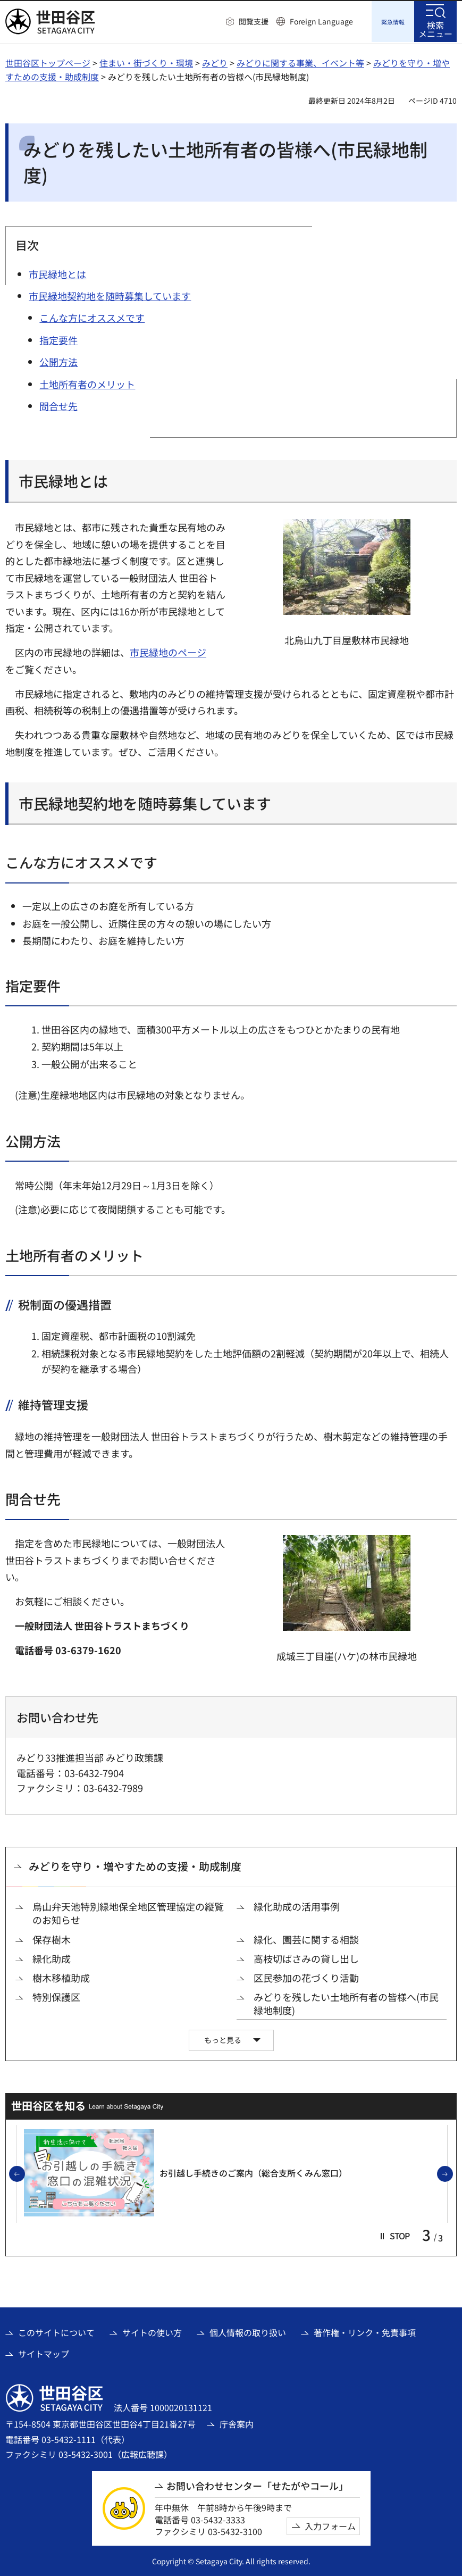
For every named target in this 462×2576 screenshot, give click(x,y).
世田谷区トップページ (47, 61)
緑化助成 (51, 1957)
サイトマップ (43, 2352)
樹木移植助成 (61, 1976)
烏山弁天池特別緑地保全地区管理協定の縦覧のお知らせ (128, 1911)
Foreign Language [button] (321, 21)
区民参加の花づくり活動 (306, 1976)
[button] (247, 21)
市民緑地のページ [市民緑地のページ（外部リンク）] (168, 650)
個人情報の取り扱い (247, 2331)
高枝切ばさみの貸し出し (306, 1957)
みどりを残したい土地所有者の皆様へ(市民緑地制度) (346, 2002)
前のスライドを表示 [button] (24, 2173)
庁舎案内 (237, 2422)
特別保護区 (56, 1995)
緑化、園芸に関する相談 (306, 1938)
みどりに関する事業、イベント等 (300, 61)
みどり (215, 61)
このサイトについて (56, 2331)
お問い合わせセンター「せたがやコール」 (257, 2484)
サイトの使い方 (152, 2331)
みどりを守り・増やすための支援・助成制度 (135, 1864)
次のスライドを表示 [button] (452, 2173)
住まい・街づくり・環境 (146, 61)
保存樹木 (51, 1938)
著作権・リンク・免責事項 (365, 2331)
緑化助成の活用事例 (297, 1905)
